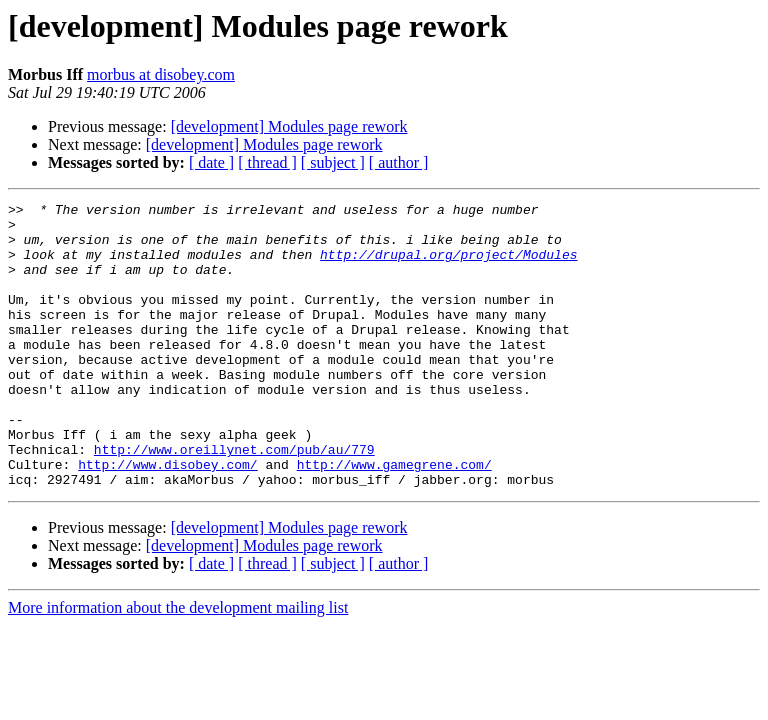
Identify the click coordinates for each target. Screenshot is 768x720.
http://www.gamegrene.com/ (394, 518)
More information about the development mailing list (178, 664)
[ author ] (399, 162)
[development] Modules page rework (289, 126)
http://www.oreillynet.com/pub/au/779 (234, 500)
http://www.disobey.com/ (167, 518)
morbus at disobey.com (161, 74)
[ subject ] (333, 162)
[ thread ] (267, 162)
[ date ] (211, 162)
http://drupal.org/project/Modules (448, 266)
